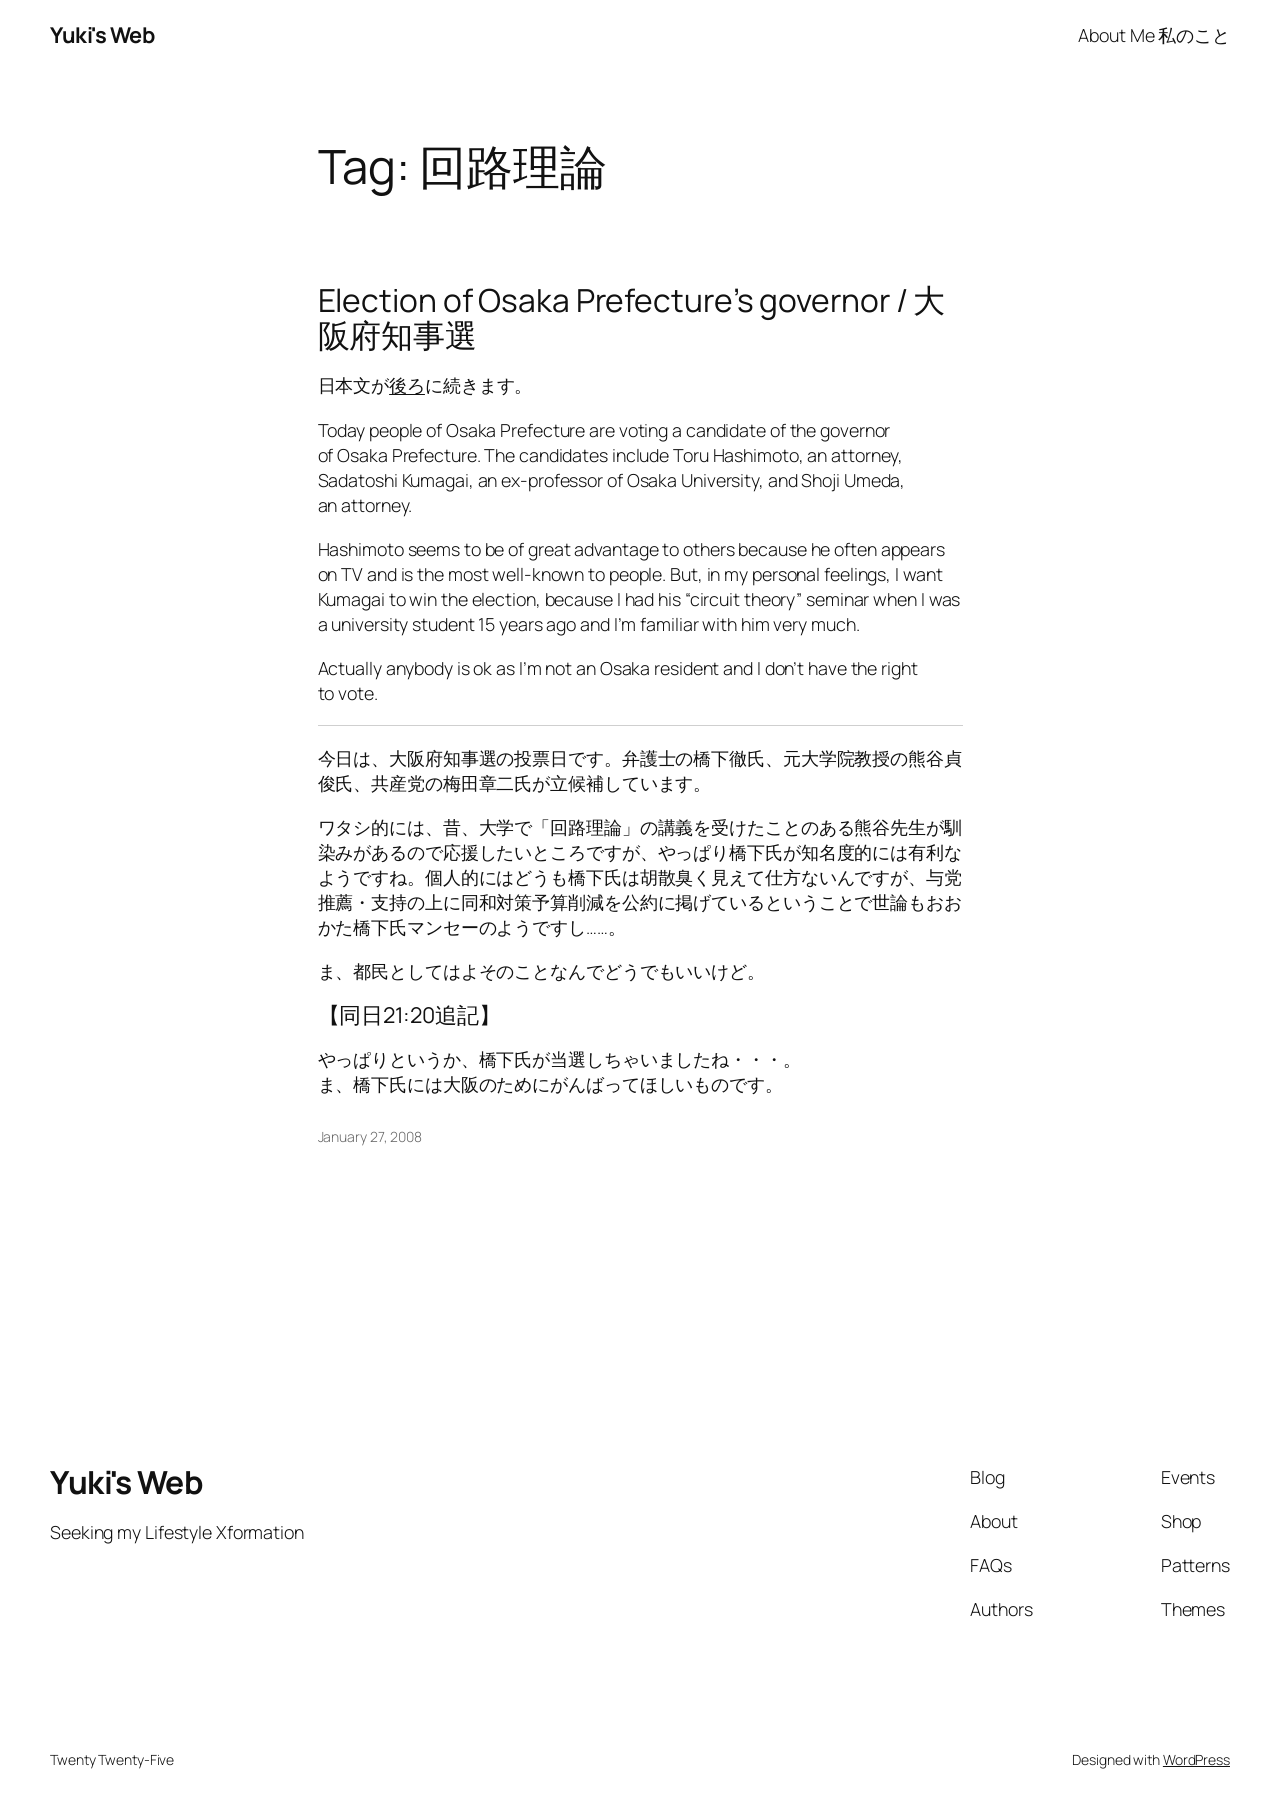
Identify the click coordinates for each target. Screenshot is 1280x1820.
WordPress (1196, 1759)
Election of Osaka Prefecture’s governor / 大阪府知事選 (632, 318)
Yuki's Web (102, 35)
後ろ (407, 385)
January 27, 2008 (370, 1136)
